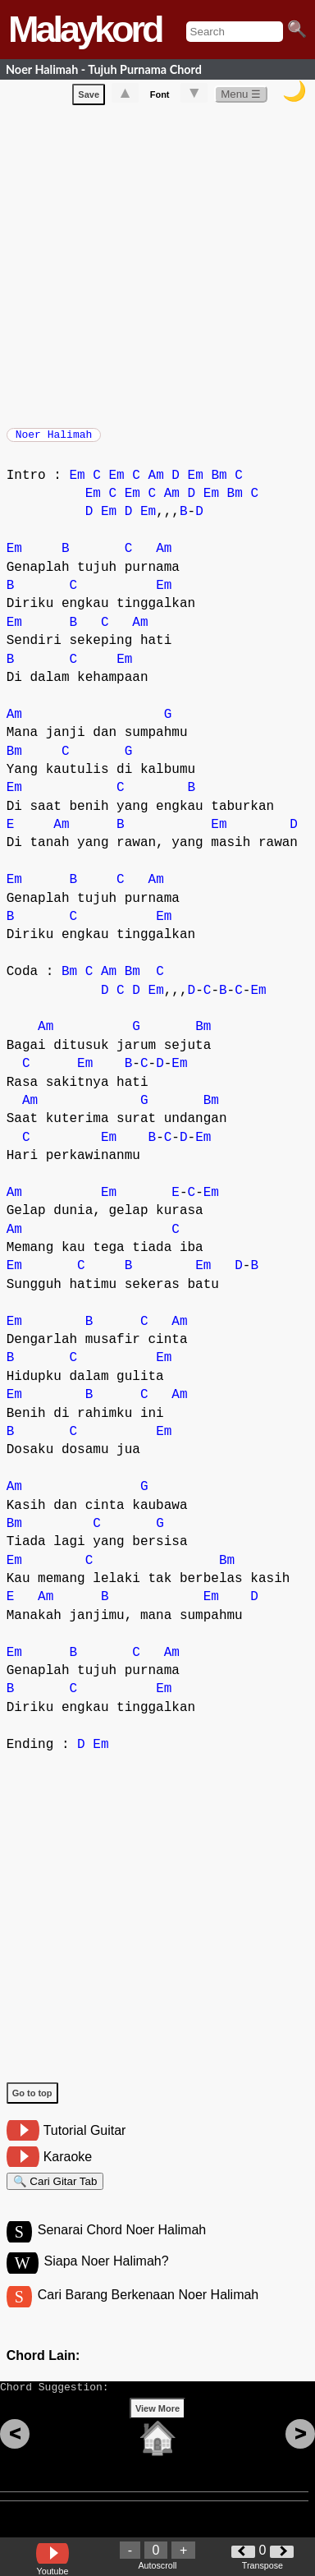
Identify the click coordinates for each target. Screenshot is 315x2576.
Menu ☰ (241, 97)
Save (88, 98)
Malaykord (85, 29)
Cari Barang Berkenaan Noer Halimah (148, 2313)
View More (157, 2434)
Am (156, 484)
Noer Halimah (54, 439)
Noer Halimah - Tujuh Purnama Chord (104, 69)
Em (76, 484)
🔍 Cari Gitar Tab (55, 2192)
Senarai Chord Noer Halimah (122, 2245)
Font (160, 98)
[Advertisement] (157, 266)
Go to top (32, 2101)
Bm (218, 484)
